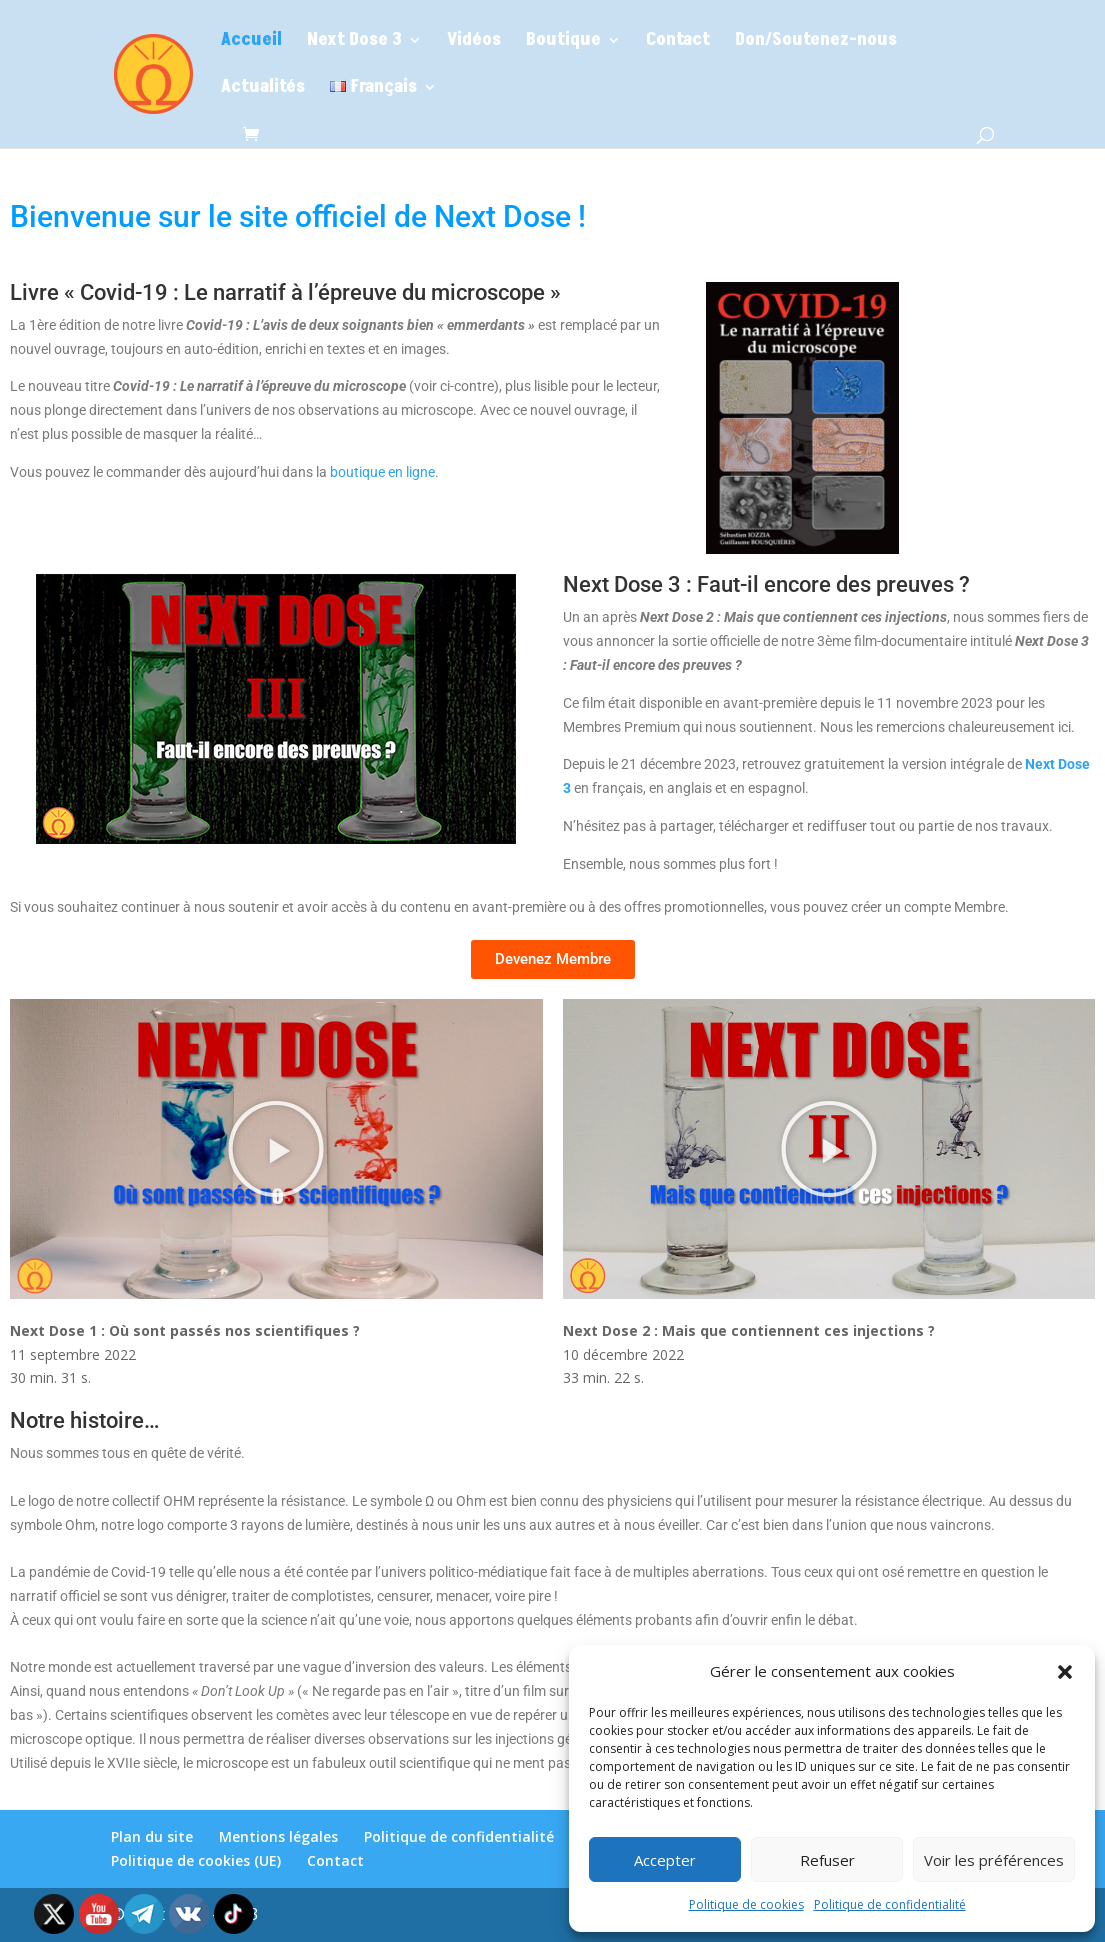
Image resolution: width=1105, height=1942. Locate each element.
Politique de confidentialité (890, 1904)
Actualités (263, 89)
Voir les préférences (994, 1860)
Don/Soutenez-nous (816, 42)
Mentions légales (278, 1836)
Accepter (665, 1860)
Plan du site (152, 1836)
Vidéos (474, 42)
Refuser (827, 1860)
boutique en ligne (382, 472)
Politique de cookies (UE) (196, 1860)
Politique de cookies (746, 1904)
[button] (1065, 1672)
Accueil (251, 42)
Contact (678, 42)
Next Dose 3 (354, 42)
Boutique (563, 42)
